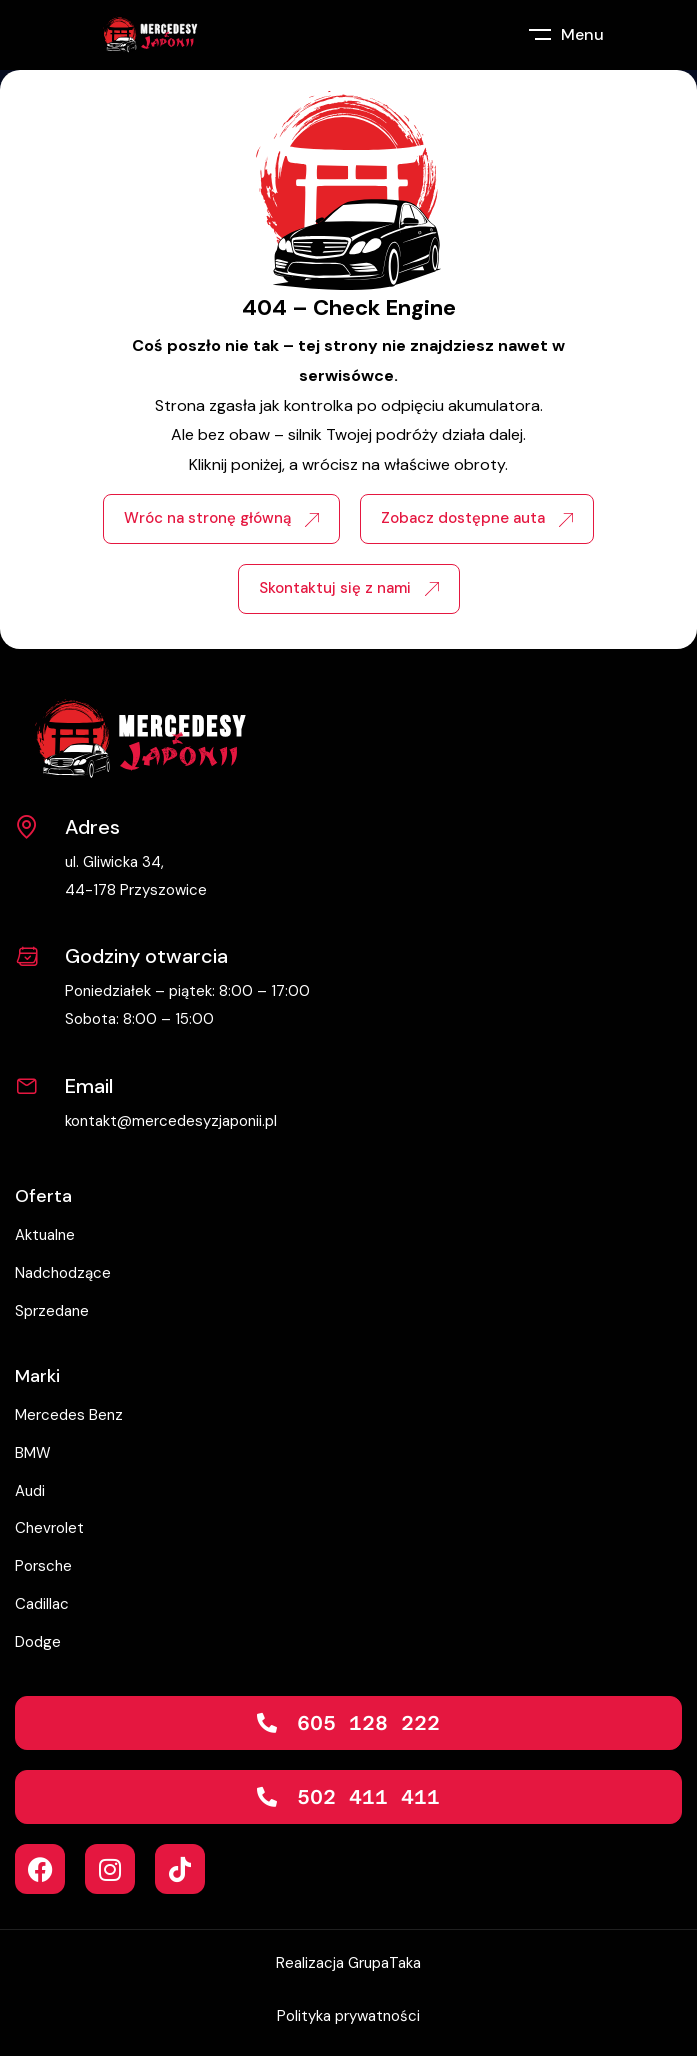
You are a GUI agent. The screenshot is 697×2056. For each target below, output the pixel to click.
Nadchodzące (63, 1273)
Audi (30, 1491)
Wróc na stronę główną (221, 518)
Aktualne (45, 1235)
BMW (33, 1453)
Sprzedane (52, 1311)
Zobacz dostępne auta (477, 518)
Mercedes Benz (69, 1415)
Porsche (43, 1566)
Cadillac (42, 1604)
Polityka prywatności (348, 2016)
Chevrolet (49, 1528)
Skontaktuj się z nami (349, 588)
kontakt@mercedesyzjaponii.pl (171, 1121)
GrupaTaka (384, 1963)
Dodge (38, 1642)
